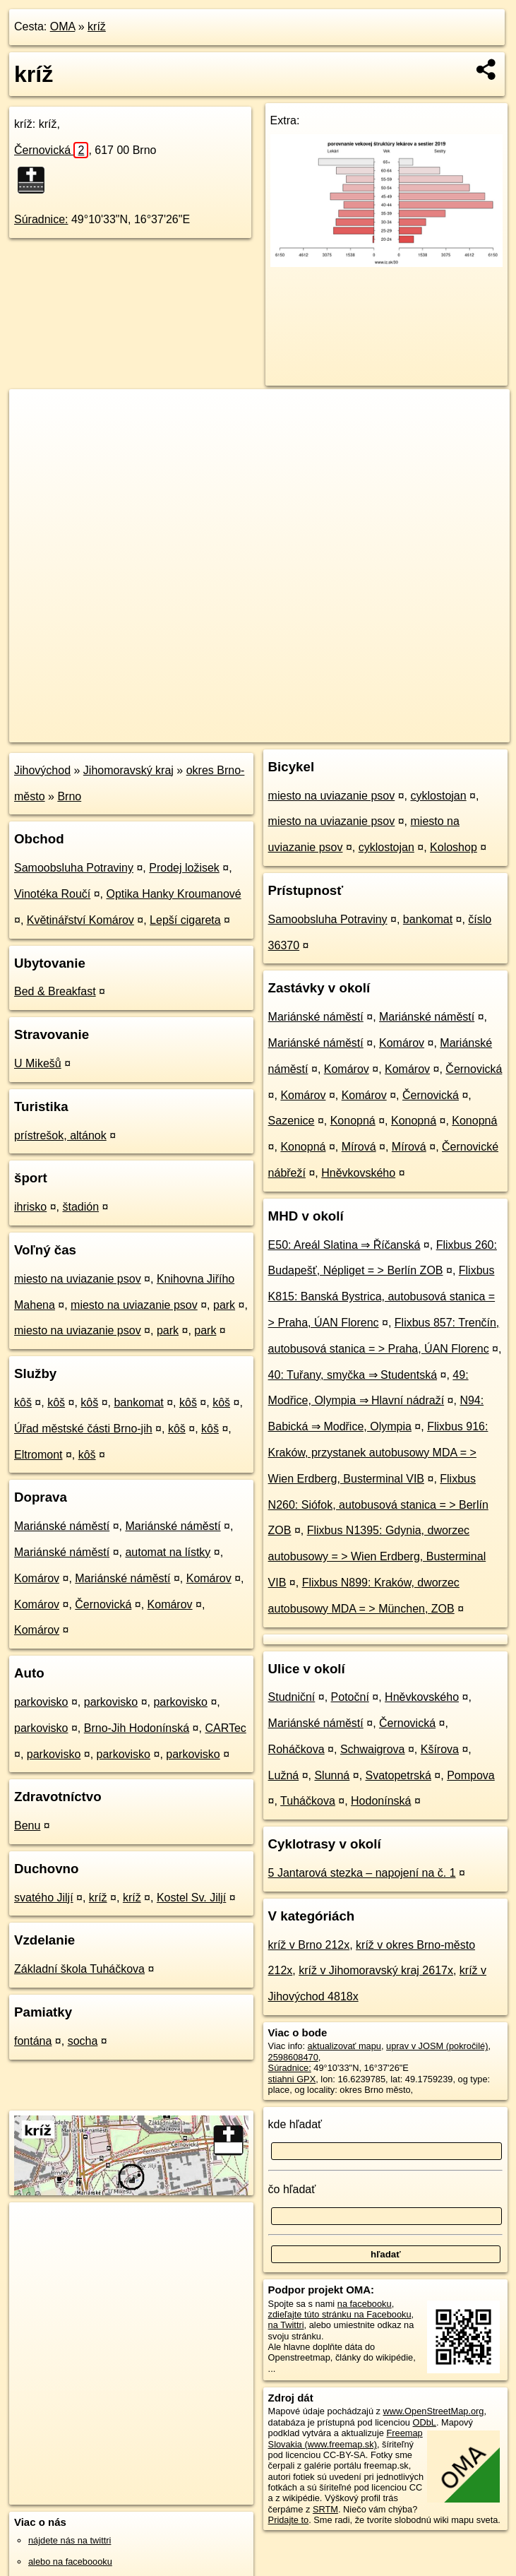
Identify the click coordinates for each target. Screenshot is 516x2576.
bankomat (138, 1402)
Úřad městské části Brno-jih (83, 1429)
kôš (23, 1402)
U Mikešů (37, 1063)
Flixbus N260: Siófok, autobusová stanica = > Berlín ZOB (378, 1505)
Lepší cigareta (185, 920)
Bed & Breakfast (55, 991)
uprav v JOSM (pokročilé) (437, 2046)
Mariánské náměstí (61, 1526)
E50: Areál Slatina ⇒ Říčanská (344, 1245)
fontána (33, 2041)
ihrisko (30, 1207)
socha (83, 2041)
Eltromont (38, 1455)
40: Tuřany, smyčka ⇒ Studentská (352, 1375)
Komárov (36, 1578)
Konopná (353, 1121)
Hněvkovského (358, 1173)
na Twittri (286, 2325)
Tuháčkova (307, 1801)
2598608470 (293, 2057)
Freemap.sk (339, 731)
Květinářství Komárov (80, 920)
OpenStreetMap (266, 731)
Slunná (331, 1775)
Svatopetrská (398, 1775)
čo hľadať (292, 2189)
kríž (97, 26)
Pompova (471, 1775)
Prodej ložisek (184, 868)
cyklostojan (439, 796)
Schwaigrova (372, 1749)
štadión (80, 1207)
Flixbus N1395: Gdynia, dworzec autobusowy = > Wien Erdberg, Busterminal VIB (377, 1556)
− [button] (33, 435)
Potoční (350, 1697)
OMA (63, 26)
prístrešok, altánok (60, 1135)
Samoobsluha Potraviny (73, 868)
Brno (69, 796)
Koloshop (453, 847)
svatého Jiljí (43, 1898)
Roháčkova (296, 1749)
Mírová (359, 1147)
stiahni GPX (292, 2079)
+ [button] (33, 413)
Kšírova (440, 1749)
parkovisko (41, 1702)
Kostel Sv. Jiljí (191, 1898)
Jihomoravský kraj (128, 770)
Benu (27, 1826)
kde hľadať (295, 2124)
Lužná (283, 1775)
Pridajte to (288, 2520)
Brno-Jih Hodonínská (136, 1728)
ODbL (424, 2422)
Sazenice (291, 1121)
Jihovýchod (42, 770)
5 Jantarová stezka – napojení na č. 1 (362, 1873)
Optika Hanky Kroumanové (173, 894)
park (224, 1305)
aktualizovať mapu (344, 2046)
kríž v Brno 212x (309, 1945)
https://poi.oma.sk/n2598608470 (446, 731)
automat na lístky (167, 1552)
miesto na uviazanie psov (77, 1279)
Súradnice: (41, 219)
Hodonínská (381, 1801)
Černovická (51, 150)
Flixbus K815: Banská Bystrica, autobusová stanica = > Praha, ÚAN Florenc (382, 1296)
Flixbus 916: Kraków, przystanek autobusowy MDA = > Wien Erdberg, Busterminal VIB (378, 1452)
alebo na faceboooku (70, 2561)
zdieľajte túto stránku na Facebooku (340, 2314)
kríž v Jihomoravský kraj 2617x (376, 1970)
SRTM (325, 2509)
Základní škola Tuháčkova (79, 1969)
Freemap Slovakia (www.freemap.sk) (345, 2438)
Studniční (292, 1697)
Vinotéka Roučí (52, 894)
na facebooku (364, 2303)
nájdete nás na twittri (69, 2540)
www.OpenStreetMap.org (433, 2411)
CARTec (225, 1728)
